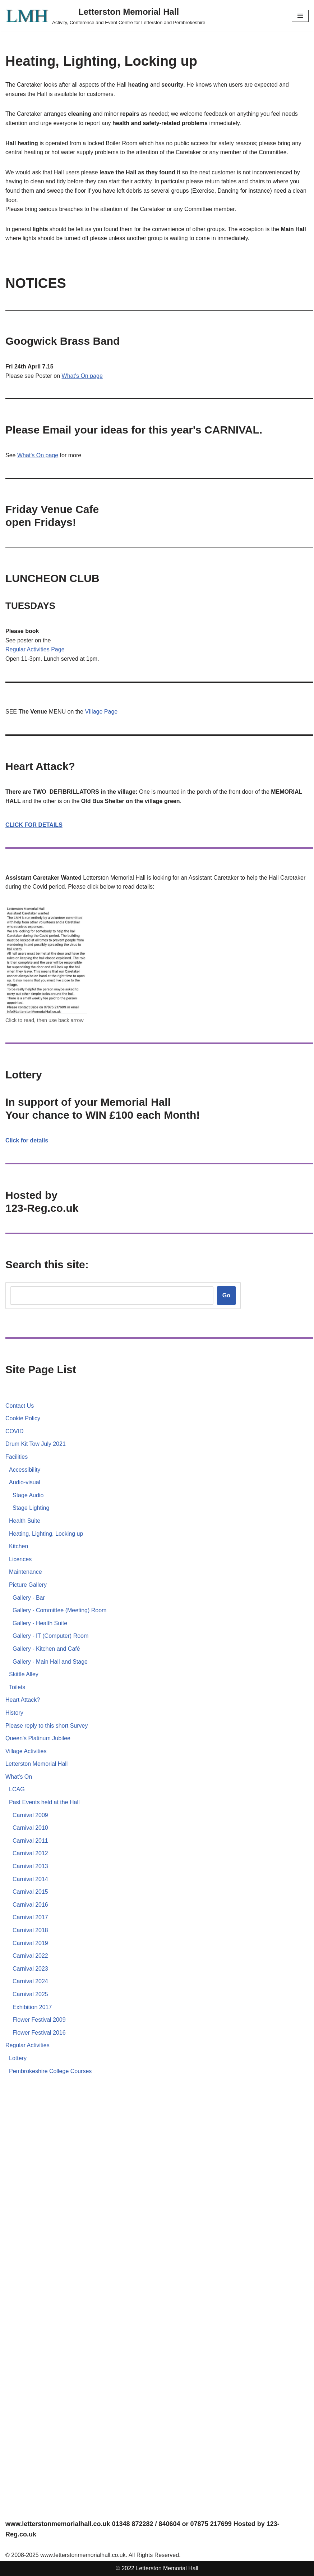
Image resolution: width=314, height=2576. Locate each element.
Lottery (18, 2058)
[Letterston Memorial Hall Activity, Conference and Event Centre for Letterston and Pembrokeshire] (105, 16)
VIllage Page (101, 712)
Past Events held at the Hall (44, 1802)
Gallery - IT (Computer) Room (50, 1636)
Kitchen (18, 1546)
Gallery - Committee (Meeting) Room (59, 1610)
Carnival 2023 (30, 1969)
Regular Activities (28, 649)
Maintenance (25, 1572)
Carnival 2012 (30, 1853)
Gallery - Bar (29, 1598)
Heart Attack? (22, 1700)
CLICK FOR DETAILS (34, 825)
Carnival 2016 (30, 1905)
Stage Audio (28, 1495)
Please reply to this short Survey (46, 1726)
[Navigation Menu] (300, 16)
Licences (20, 1559)
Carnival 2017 (30, 1917)
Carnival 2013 (30, 1866)
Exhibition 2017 (32, 2007)
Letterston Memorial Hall (36, 1764)
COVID (14, 1431)
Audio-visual (24, 1482)
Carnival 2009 (30, 1815)
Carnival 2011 (30, 1841)
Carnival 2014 (30, 1879)
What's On (18, 1777)
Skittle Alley (23, 1674)
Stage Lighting (31, 1508)
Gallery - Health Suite (40, 1623)
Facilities (16, 1457)
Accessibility (24, 1470)
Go (226, 1295)
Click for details (26, 1140)
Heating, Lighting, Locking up (46, 1534)
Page (57, 649)
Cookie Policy (22, 1418)
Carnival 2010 (30, 1828)
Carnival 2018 (30, 1930)
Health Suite (24, 1521)
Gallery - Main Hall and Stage (50, 1662)
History (14, 1713)
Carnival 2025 (30, 1994)
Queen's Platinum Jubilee (37, 1738)
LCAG (17, 1789)
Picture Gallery (28, 1585)
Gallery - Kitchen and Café (46, 1649)
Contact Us (19, 1406)
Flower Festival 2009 (39, 2020)
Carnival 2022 (30, 1956)
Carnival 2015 (30, 1892)
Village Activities (25, 1751)
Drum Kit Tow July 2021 (35, 1444)
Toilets (17, 1687)
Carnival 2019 (30, 1943)
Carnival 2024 (30, 1981)
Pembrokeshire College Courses (50, 2071)
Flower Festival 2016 (39, 2033)
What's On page (82, 376)
